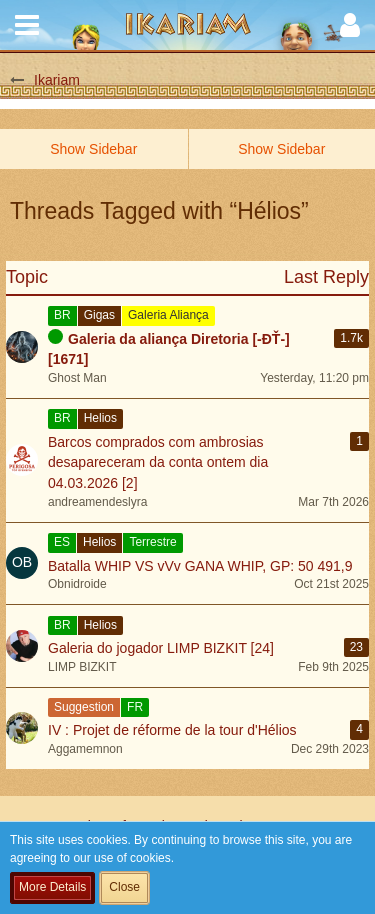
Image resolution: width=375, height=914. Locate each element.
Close (124, 887)
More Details (52, 887)
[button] (27, 25)
